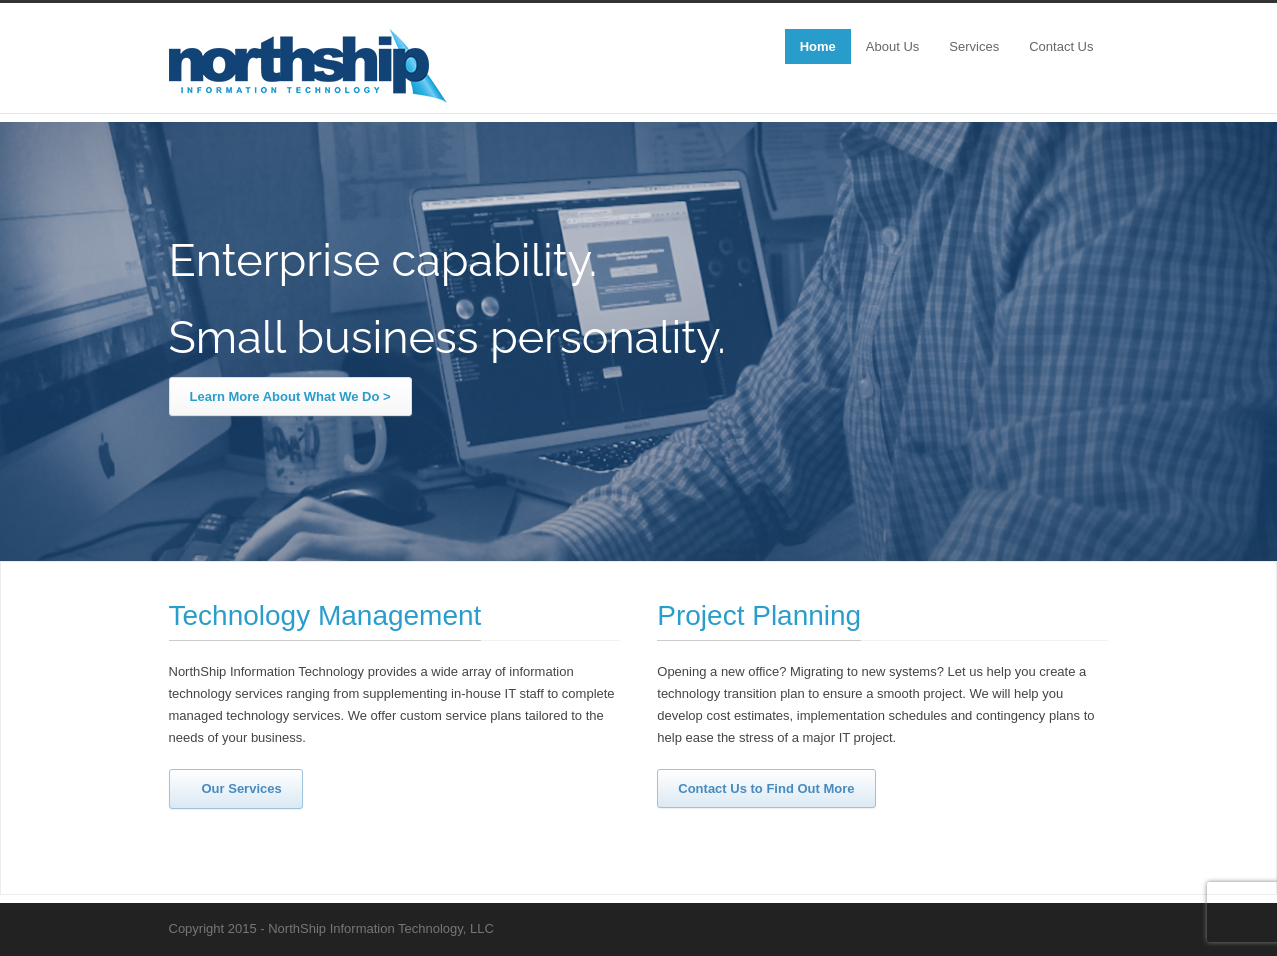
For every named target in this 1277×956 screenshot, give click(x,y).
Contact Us (1061, 46)
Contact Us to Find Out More (766, 788)
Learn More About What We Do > (290, 396)
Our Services (232, 788)
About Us (892, 46)
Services (974, 46)
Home (818, 46)
